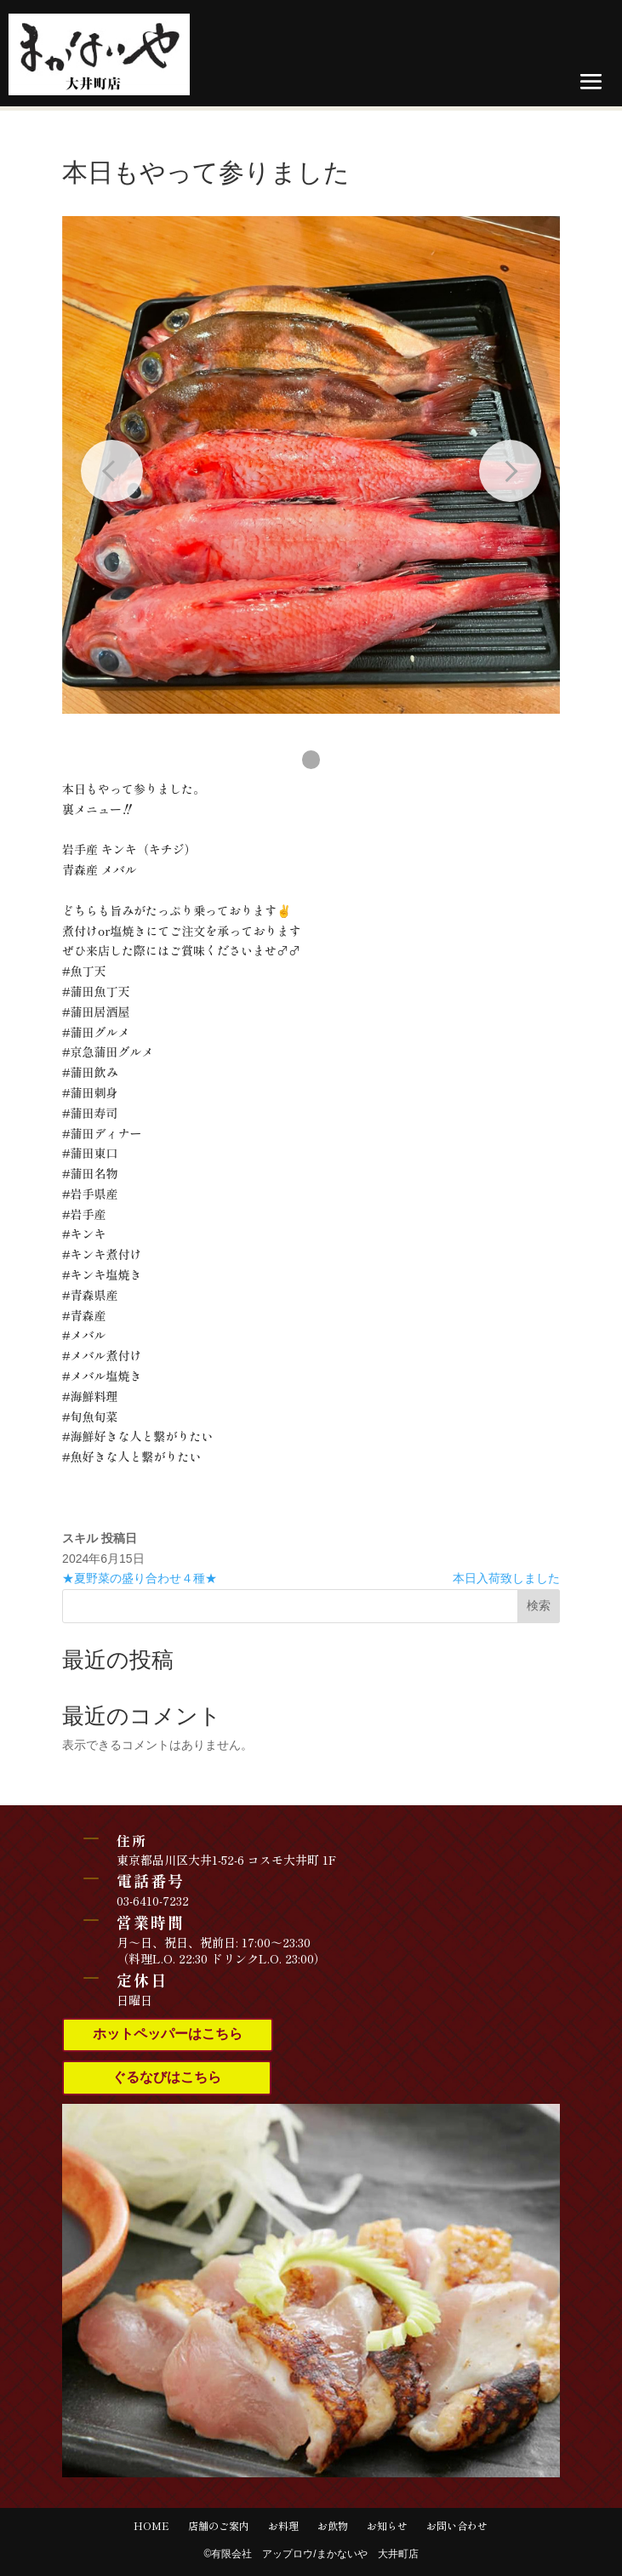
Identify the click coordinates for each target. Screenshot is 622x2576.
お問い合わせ (457, 2526)
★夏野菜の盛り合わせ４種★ (139, 1578)
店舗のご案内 (218, 2526)
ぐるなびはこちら (166, 2077)
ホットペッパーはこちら (168, 2034)
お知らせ (387, 2526)
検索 (539, 1605)
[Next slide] (510, 471)
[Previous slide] (112, 471)
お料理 (283, 2526)
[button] (311, 759)
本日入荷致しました (506, 1578)
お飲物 (332, 2526)
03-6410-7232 (153, 1900)
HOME (151, 2526)
